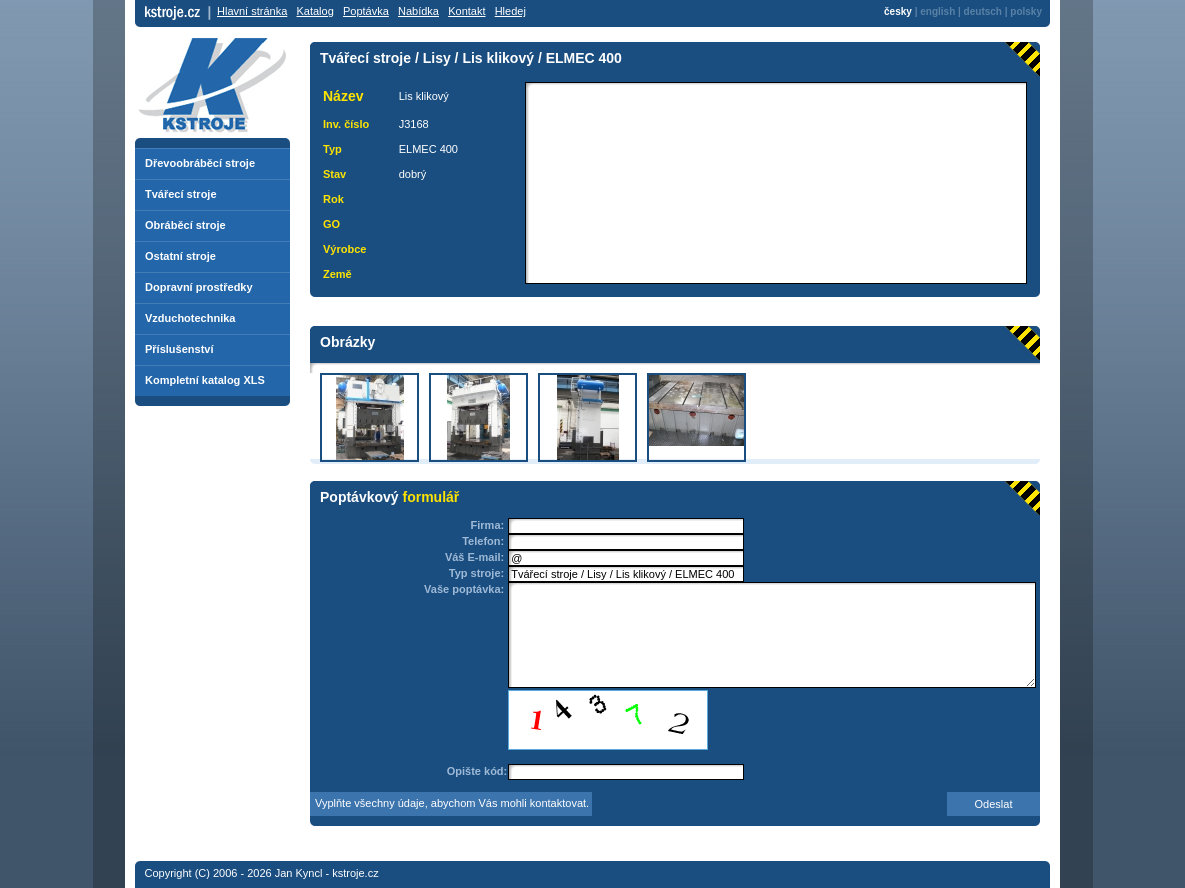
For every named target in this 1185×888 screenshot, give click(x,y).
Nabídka (418, 11)
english (937, 11)
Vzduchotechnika (190, 318)
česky (898, 11)
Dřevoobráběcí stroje (200, 163)
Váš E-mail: (474, 557)
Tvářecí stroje (181, 194)
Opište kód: (477, 771)
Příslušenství (179, 349)
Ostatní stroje (180, 256)
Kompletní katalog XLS (205, 380)
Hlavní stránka (252, 11)
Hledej (510, 11)
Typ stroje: (476, 573)
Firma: (488, 525)
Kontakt (466, 11)
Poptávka (366, 11)
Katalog (314, 11)
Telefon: (483, 541)
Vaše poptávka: (464, 589)
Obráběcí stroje (185, 225)
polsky (1026, 11)
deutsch (983, 11)
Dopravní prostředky (199, 287)
